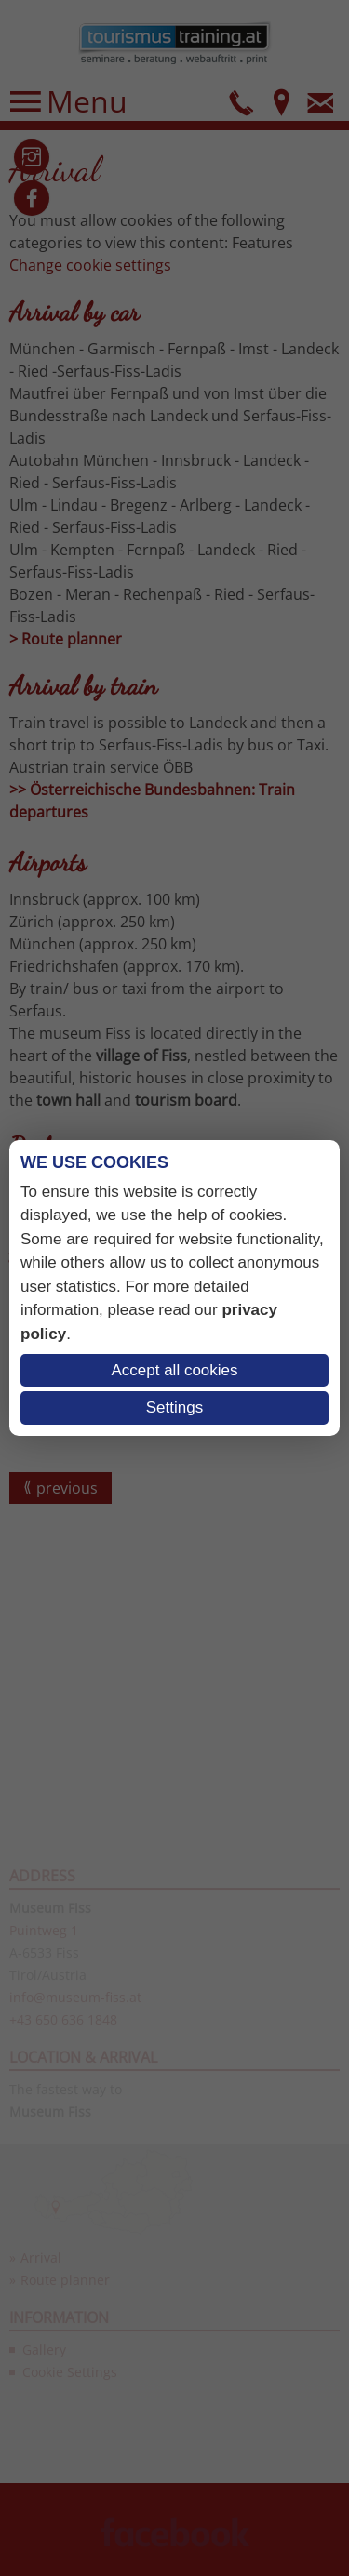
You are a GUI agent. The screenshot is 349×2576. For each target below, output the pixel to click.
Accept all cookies (174, 1370)
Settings (174, 1407)
